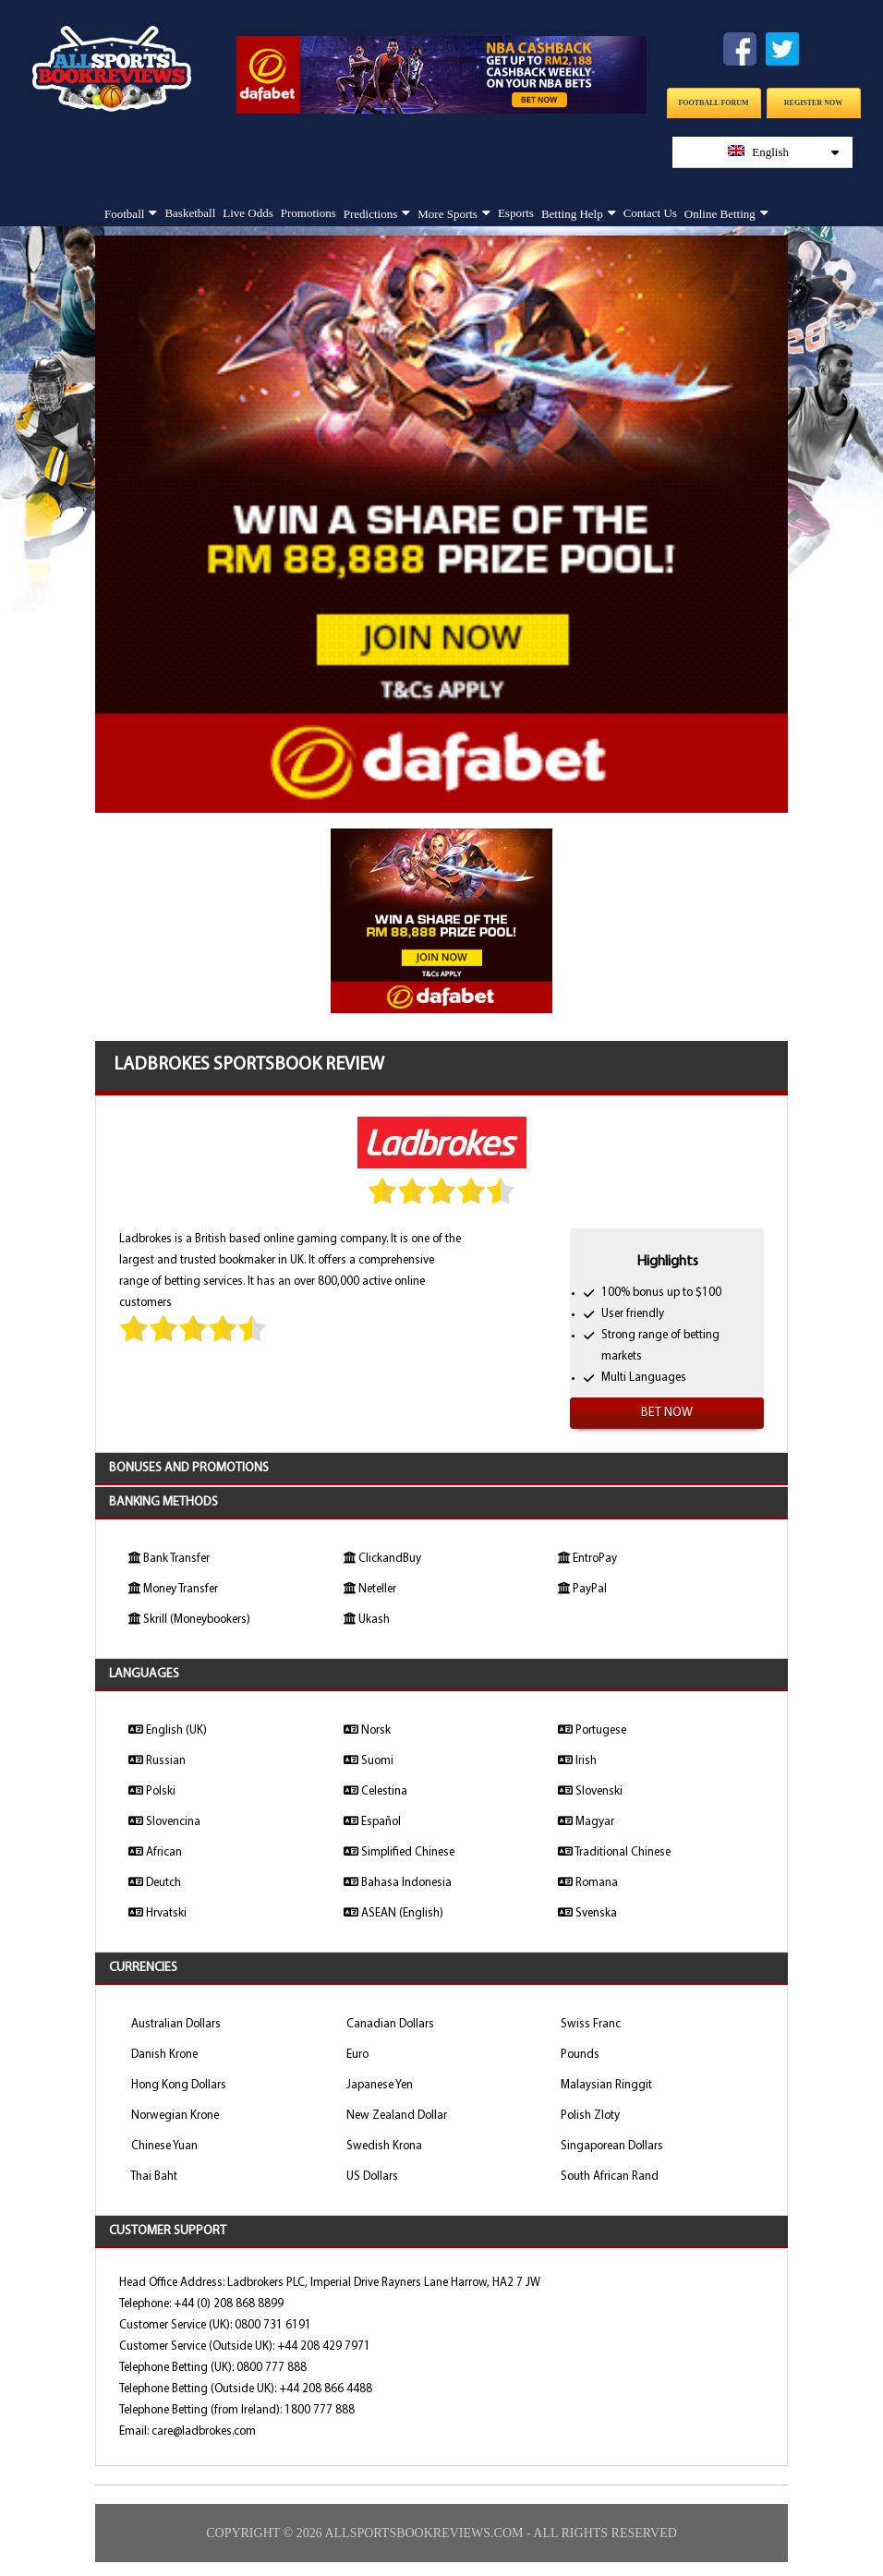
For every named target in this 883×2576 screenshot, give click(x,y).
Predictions (371, 214)
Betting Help (572, 214)
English (783, 152)
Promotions (308, 213)
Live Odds (248, 213)
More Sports (447, 214)
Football (124, 214)
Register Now (813, 103)
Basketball (189, 213)
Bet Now (667, 1413)
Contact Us (650, 213)
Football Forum (713, 103)
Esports (516, 213)
